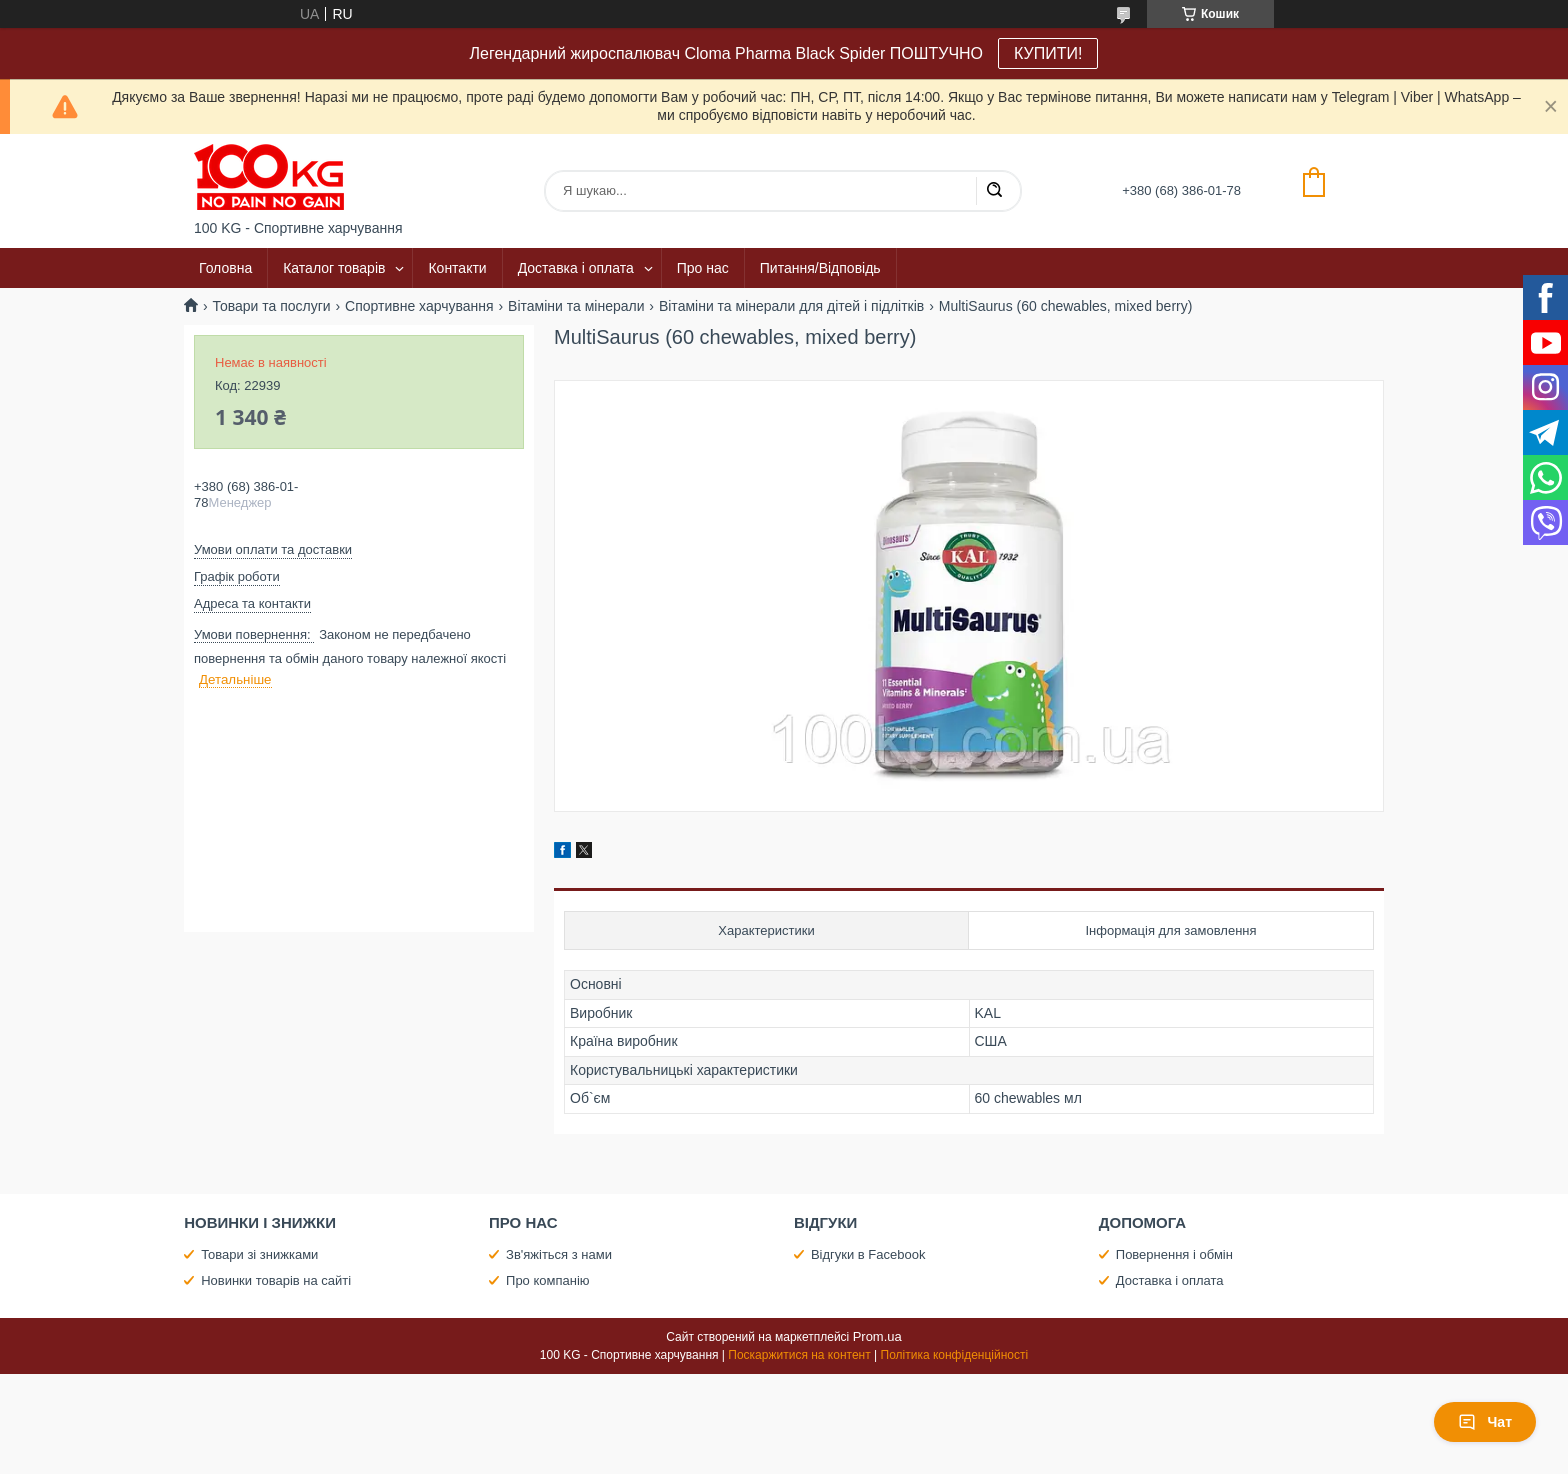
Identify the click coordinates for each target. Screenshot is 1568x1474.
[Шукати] (994, 191)
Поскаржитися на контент (799, 1355)
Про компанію (548, 1280)
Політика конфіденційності (955, 1355)
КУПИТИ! (1048, 53)
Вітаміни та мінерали (576, 306)
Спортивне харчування (419, 306)
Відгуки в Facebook (868, 1254)
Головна (225, 268)
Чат (1485, 1422)
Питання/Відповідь (820, 268)
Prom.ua (877, 1336)
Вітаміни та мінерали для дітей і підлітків (791, 306)
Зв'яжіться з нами (559, 1254)
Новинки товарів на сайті (276, 1280)
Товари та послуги (271, 306)
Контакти (457, 268)
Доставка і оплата (576, 268)
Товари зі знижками (259, 1254)
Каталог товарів (334, 268)
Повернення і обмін (1174, 1254)
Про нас (703, 268)
